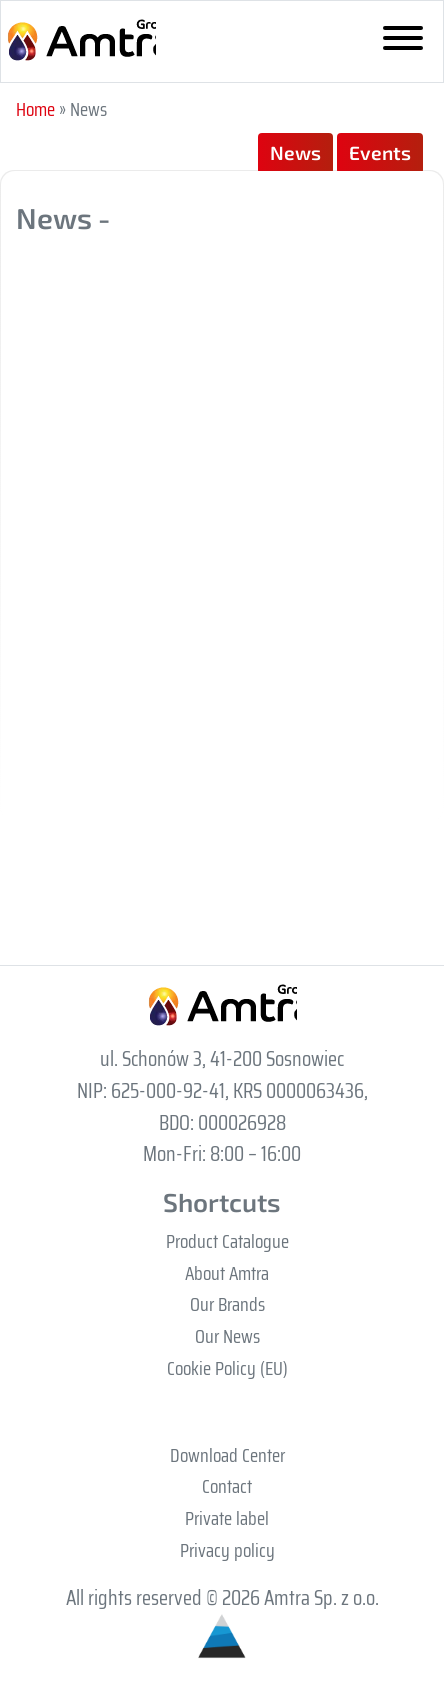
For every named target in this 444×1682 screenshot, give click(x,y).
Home (35, 109)
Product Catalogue (227, 1241)
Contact (227, 1486)
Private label (227, 1518)
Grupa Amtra (81, 40)
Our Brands (227, 1304)
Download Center (227, 1455)
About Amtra (227, 1273)
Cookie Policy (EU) (227, 1368)
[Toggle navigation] (403, 42)
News (295, 152)
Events (380, 152)
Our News (227, 1336)
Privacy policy (227, 1550)
